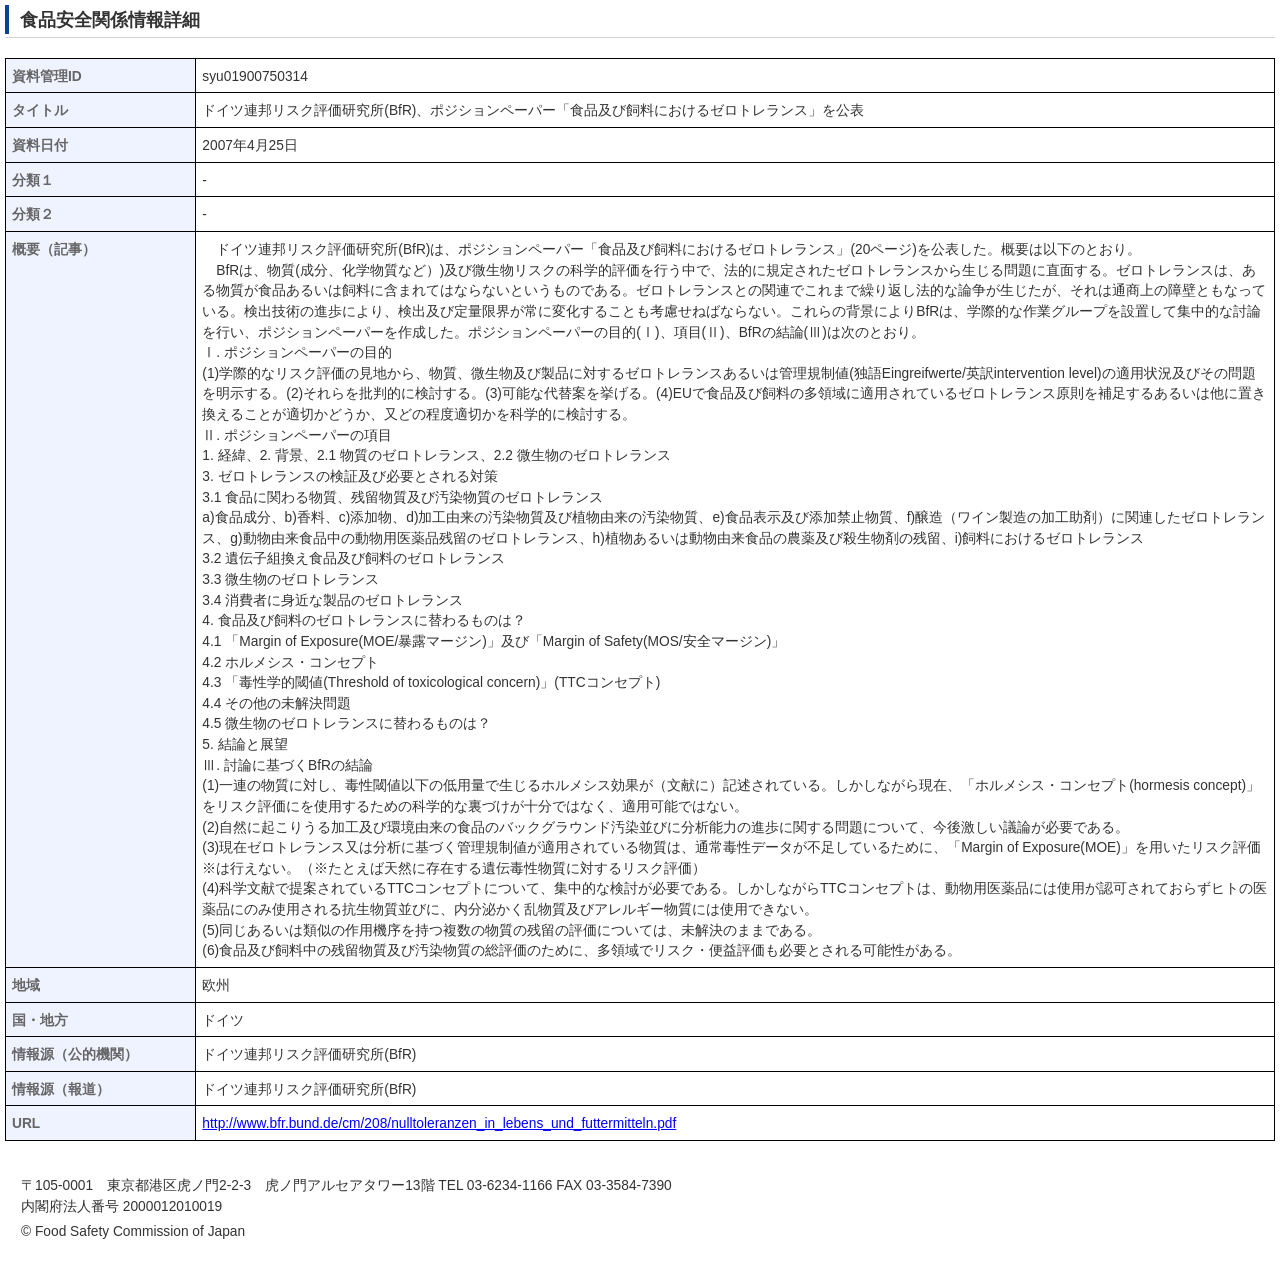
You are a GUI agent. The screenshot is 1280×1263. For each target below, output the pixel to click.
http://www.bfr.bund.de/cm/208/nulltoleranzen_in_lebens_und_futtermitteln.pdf (439, 1123)
